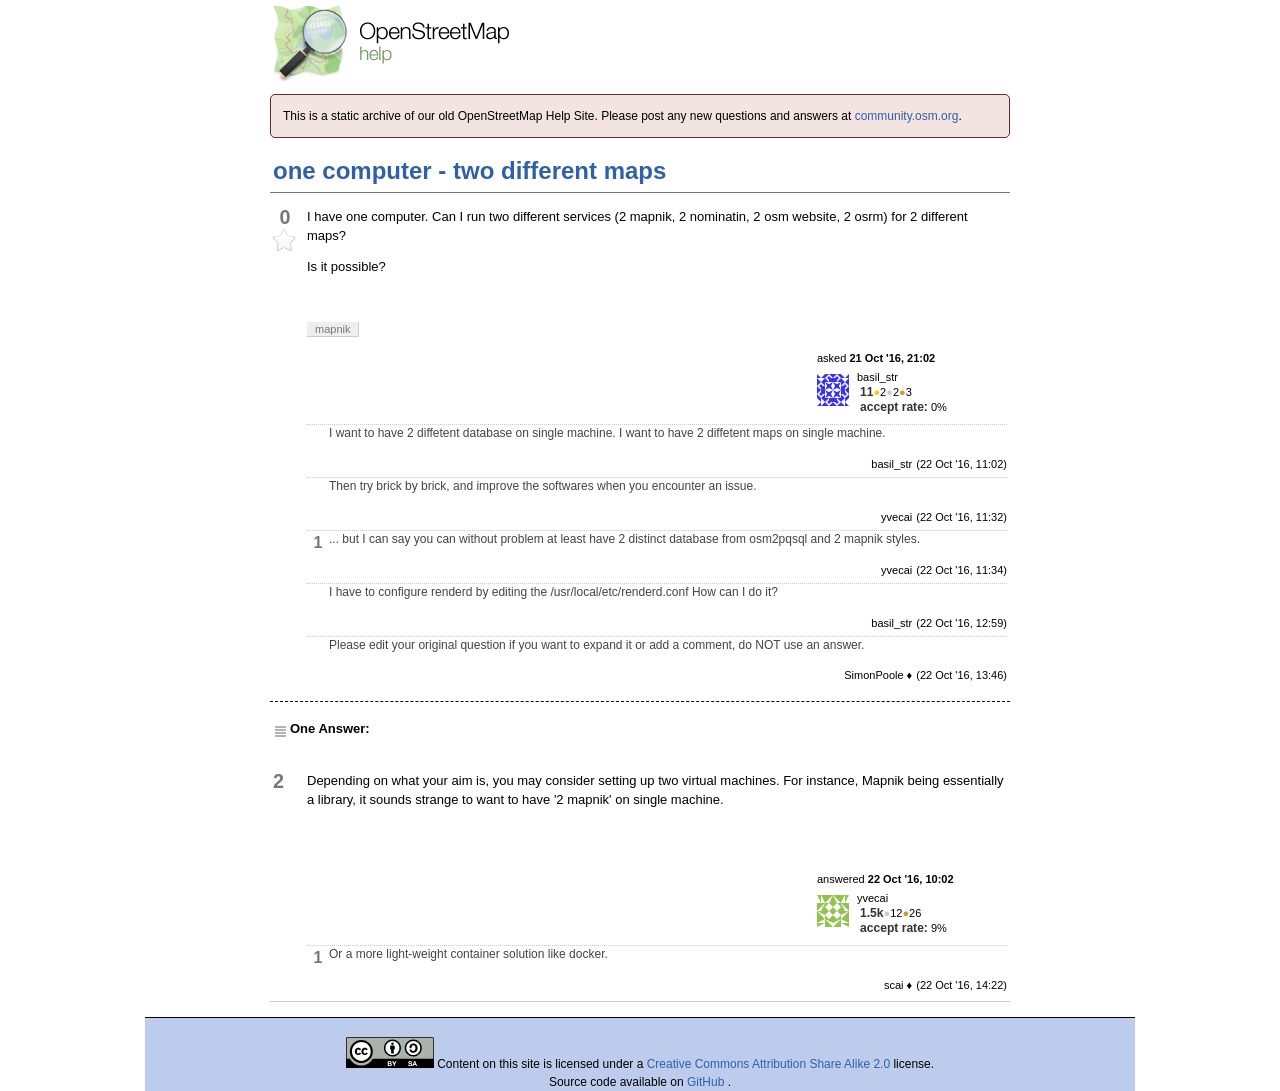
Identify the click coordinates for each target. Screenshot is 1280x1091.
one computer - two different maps (469, 170)
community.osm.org (907, 116)
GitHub (707, 1082)
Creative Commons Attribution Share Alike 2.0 (768, 1064)
